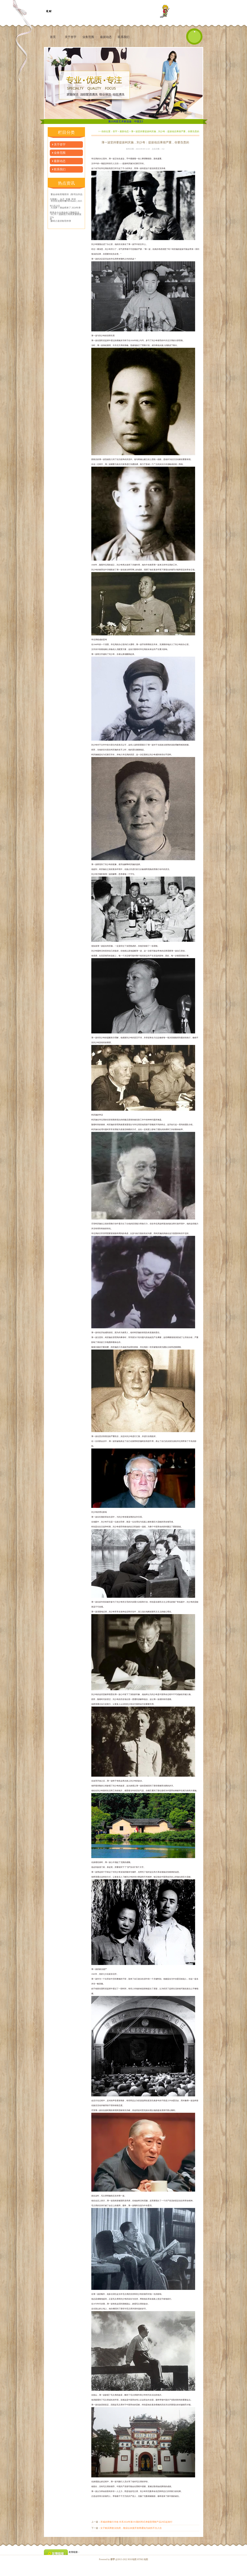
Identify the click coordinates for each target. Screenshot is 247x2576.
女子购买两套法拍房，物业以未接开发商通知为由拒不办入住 (131, 2528)
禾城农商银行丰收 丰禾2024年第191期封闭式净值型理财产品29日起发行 (136, 2522)
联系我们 (123, 37)
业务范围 (88, 37)
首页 (53, 37)
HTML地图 (142, 2559)
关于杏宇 (70, 37)
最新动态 (106, 37)
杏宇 (115, 131)
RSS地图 (132, 2559)
